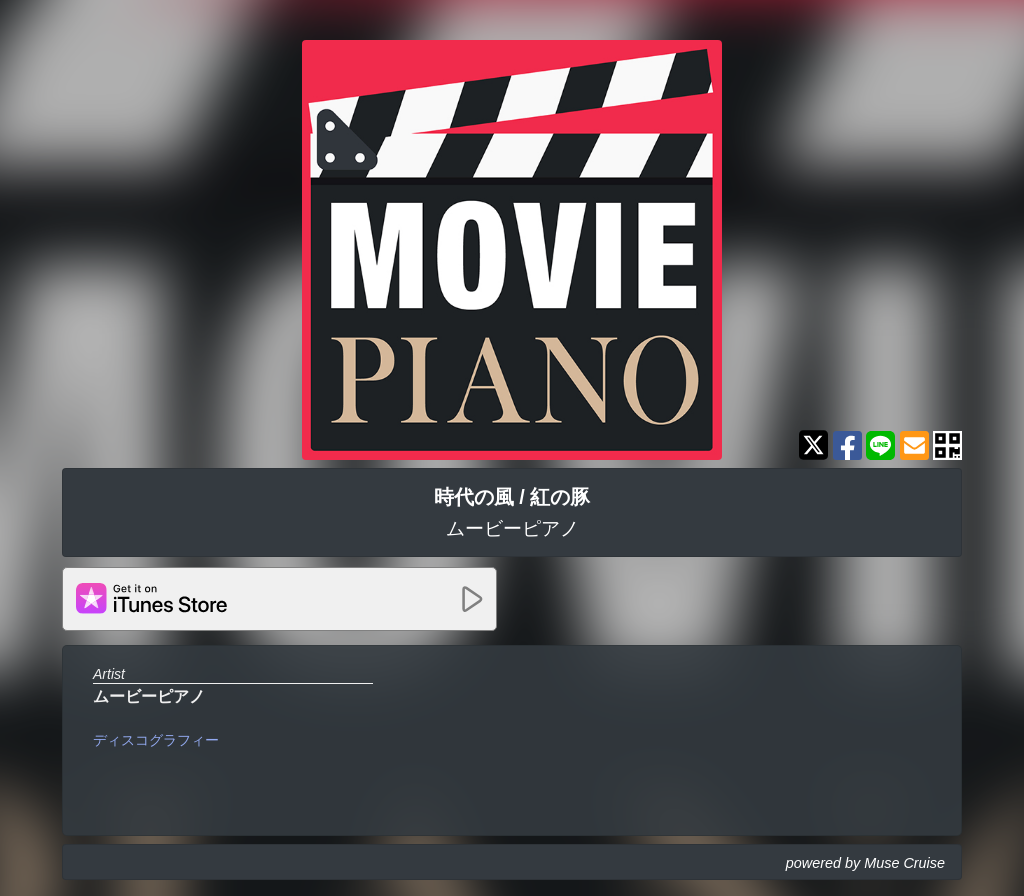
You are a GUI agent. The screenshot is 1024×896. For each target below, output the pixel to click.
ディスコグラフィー (156, 740)
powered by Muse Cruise (865, 863)
